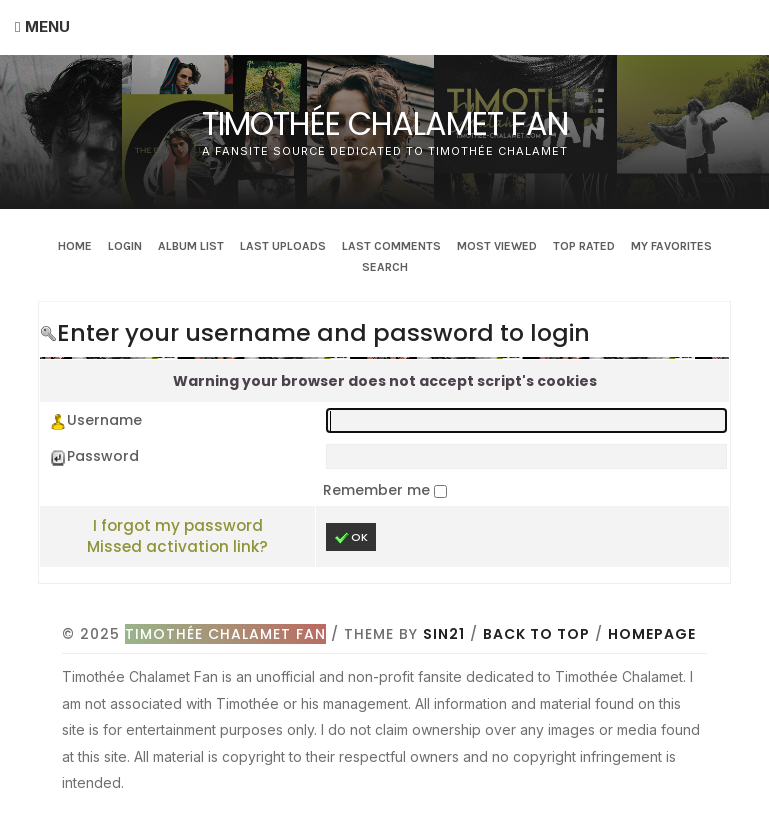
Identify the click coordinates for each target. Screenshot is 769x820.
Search (385, 267)
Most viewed (497, 246)
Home (75, 246)
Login (125, 246)
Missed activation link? (177, 546)
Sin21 (444, 634)
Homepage (652, 634)
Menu (47, 26)
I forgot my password (178, 525)
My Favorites (671, 246)
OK (351, 537)
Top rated (584, 246)
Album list (191, 246)
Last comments (391, 246)
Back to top (536, 634)
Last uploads (283, 246)
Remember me (378, 490)
